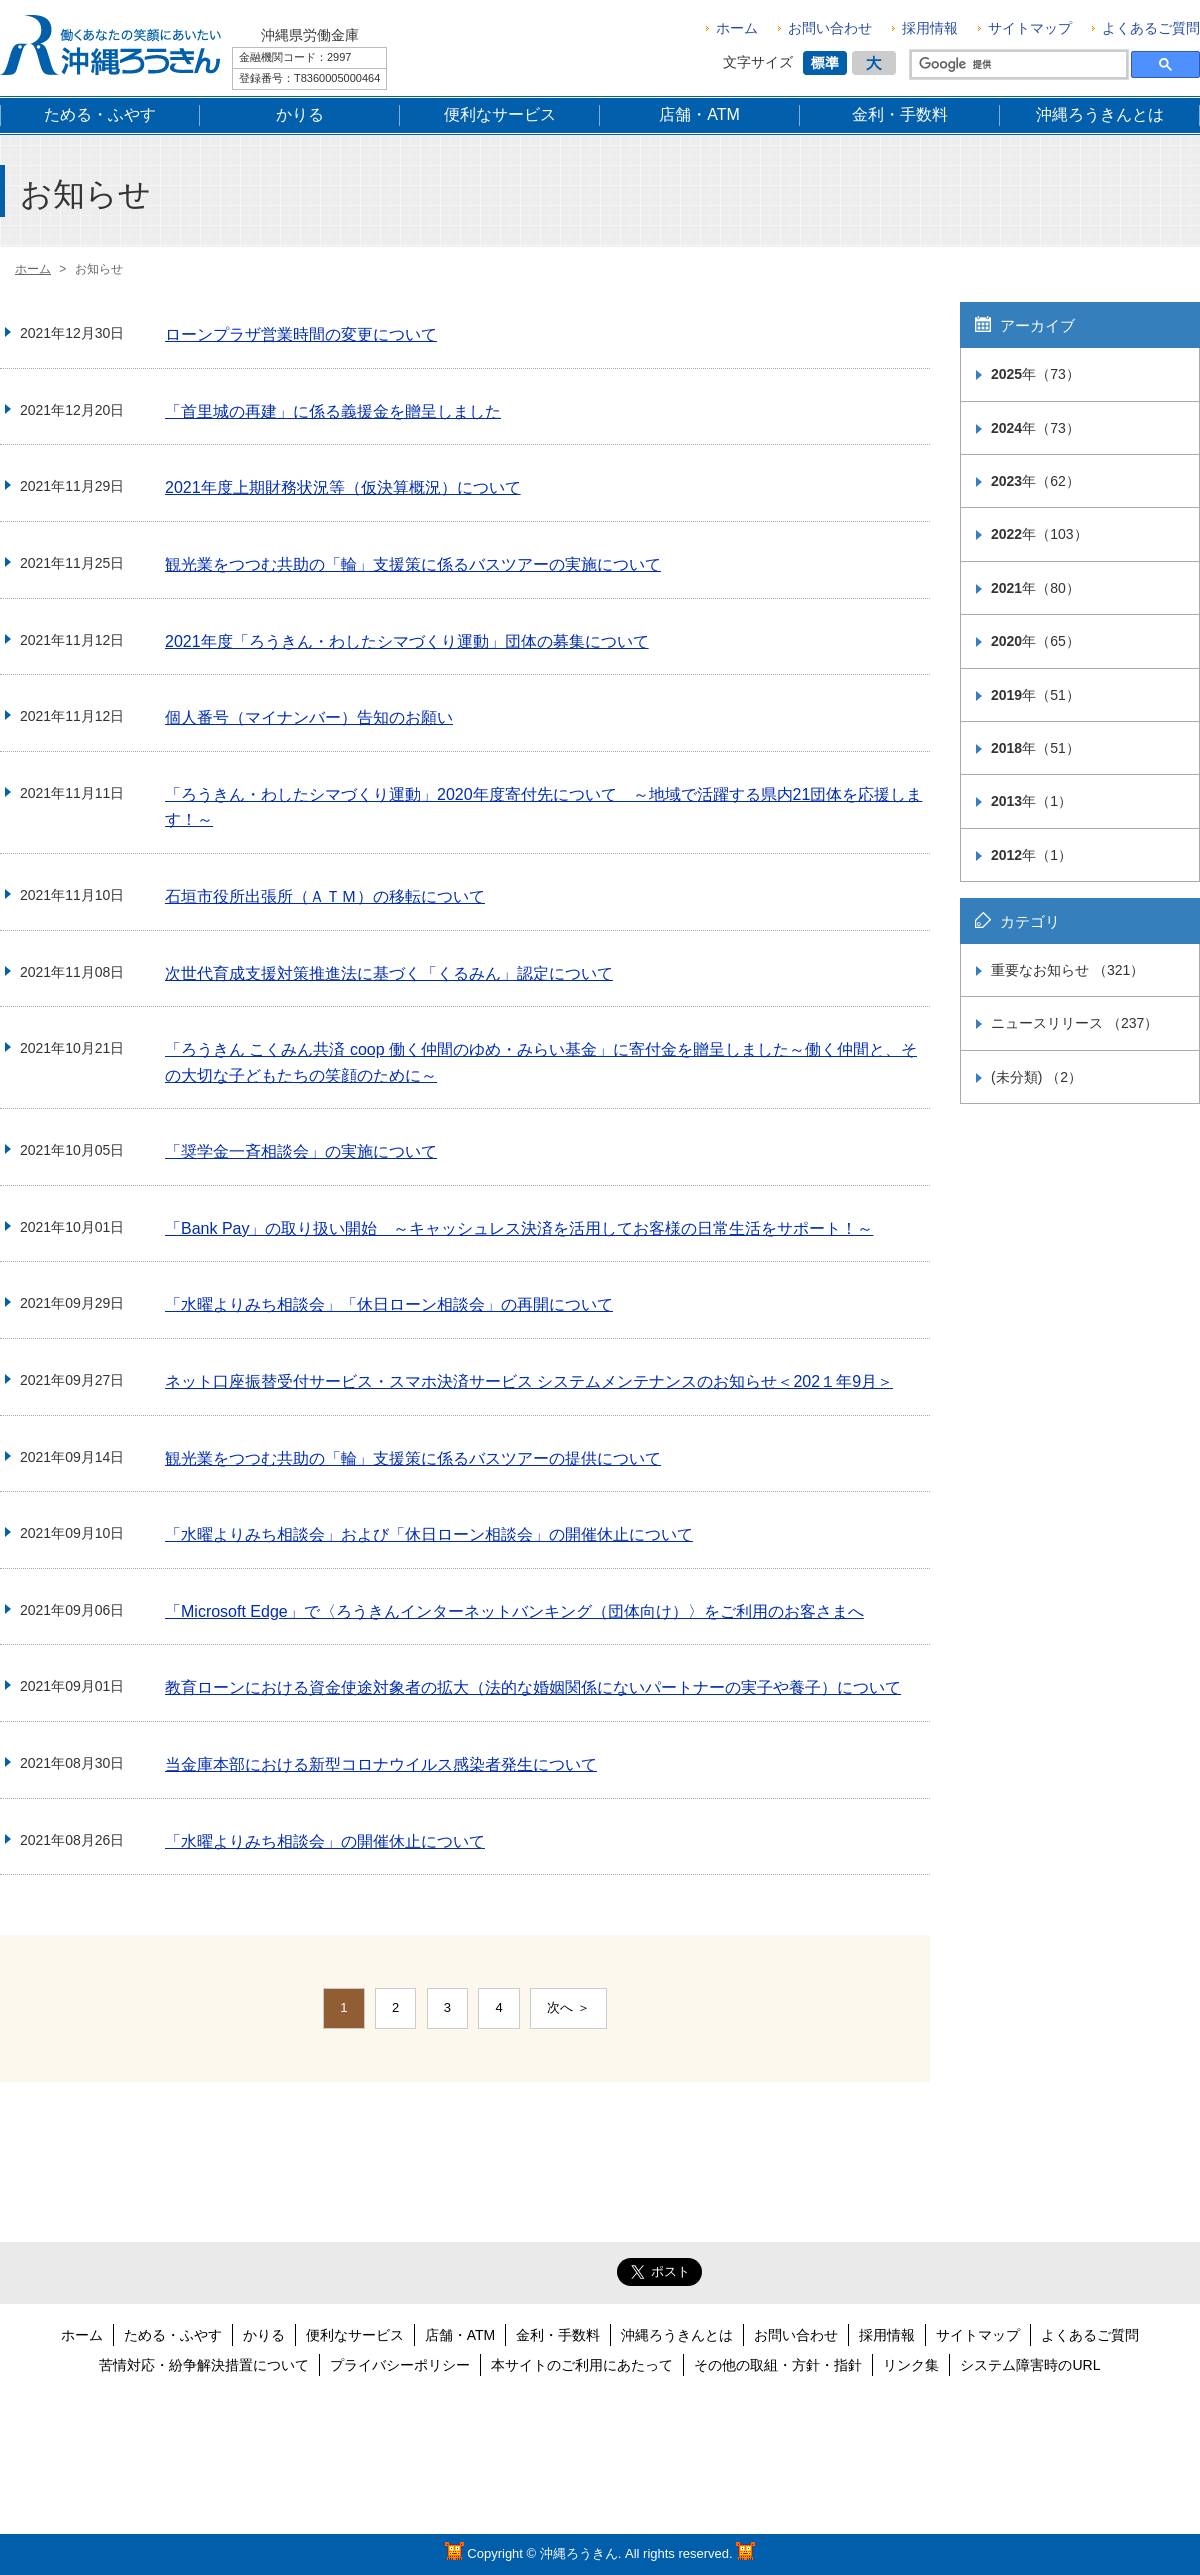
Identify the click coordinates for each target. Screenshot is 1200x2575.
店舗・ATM (460, 2335)
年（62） (1035, 481)
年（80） (1035, 588)
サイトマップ (1030, 28)
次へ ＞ (568, 2007)
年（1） (1031, 801)
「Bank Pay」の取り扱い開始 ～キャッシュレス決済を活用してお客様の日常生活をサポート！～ (519, 1228)
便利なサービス (355, 2335)
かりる (264, 2335)
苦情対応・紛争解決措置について (204, 2365)
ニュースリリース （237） (1074, 1023)
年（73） (1035, 374)
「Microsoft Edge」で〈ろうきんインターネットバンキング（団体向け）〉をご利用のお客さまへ (514, 1611)
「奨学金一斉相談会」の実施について (301, 1151)
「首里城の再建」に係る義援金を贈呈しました (333, 411)
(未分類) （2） (1036, 1077)
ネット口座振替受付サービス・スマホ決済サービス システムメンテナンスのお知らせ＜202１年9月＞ (529, 1381)
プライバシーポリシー (400, 2365)
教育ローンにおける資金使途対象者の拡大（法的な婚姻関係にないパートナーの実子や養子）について (533, 1687)
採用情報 (930, 28)
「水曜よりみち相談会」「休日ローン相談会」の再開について (389, 1304)
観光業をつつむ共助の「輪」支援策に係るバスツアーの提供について (413, 1458)
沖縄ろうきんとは (677, 2335)
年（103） (1039, 534)
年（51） (1035, 695)
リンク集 (911, 2365)
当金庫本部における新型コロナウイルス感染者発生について (381, 1764)
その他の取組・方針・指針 (778, 2365)
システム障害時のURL (1030, 2365)
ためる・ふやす (173, 2335)
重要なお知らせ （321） (1067, 970)
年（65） (1035, 641)
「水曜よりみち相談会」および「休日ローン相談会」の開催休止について (429, 1534)
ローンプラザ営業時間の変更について (301, 334)
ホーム (737, 28)
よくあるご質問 (1151, 28)
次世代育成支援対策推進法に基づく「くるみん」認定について (389, 973)
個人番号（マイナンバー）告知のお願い (309, 717)
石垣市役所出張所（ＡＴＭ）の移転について (325, 896)
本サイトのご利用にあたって (582, 2365)
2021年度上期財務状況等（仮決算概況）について (343, 487)
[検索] (1017, 65)
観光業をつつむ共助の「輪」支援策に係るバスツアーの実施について (413, 564)
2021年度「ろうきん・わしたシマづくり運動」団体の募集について (407, 641)
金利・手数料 (558, 2335)
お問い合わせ (830, 28)
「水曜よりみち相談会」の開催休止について (325, 1841)
